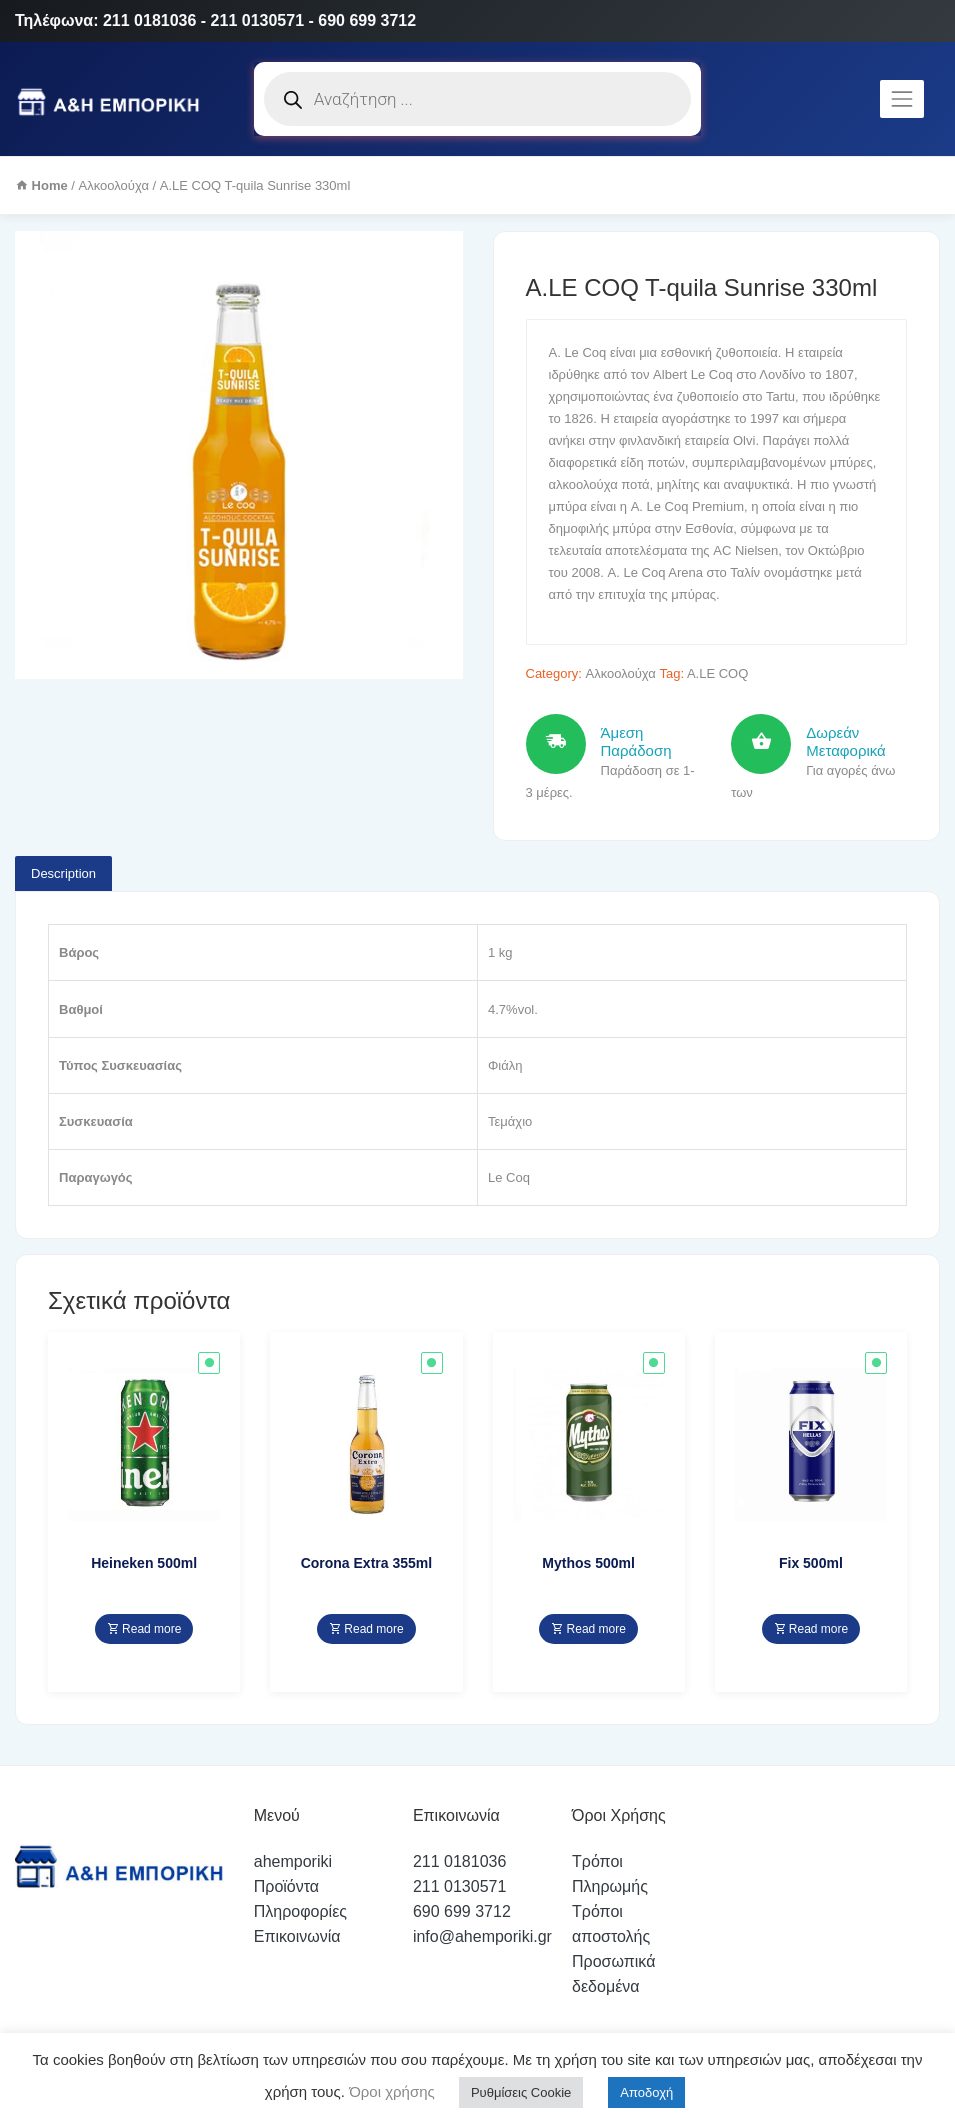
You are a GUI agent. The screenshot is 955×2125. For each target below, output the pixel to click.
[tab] (63, 874)
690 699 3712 (462, 1911)
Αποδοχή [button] (646, 2092)
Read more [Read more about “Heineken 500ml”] (144, 1629)
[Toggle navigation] (902, 99)
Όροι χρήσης (390, 2091)
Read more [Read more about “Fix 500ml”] (811, 1629)
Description (63, 873)
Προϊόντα (286, 1886)
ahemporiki (293, 1861)
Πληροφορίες (300, 1911)
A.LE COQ (717, 673)
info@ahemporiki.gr (482, 1936)
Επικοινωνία (297, 1936)
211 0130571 (459, 1886)
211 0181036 (459, 1861)
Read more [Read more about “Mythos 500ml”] (588, 1629)
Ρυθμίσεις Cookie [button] (521, 2092)
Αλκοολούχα (114, 185)
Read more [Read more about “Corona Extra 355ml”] (366, 1629)
